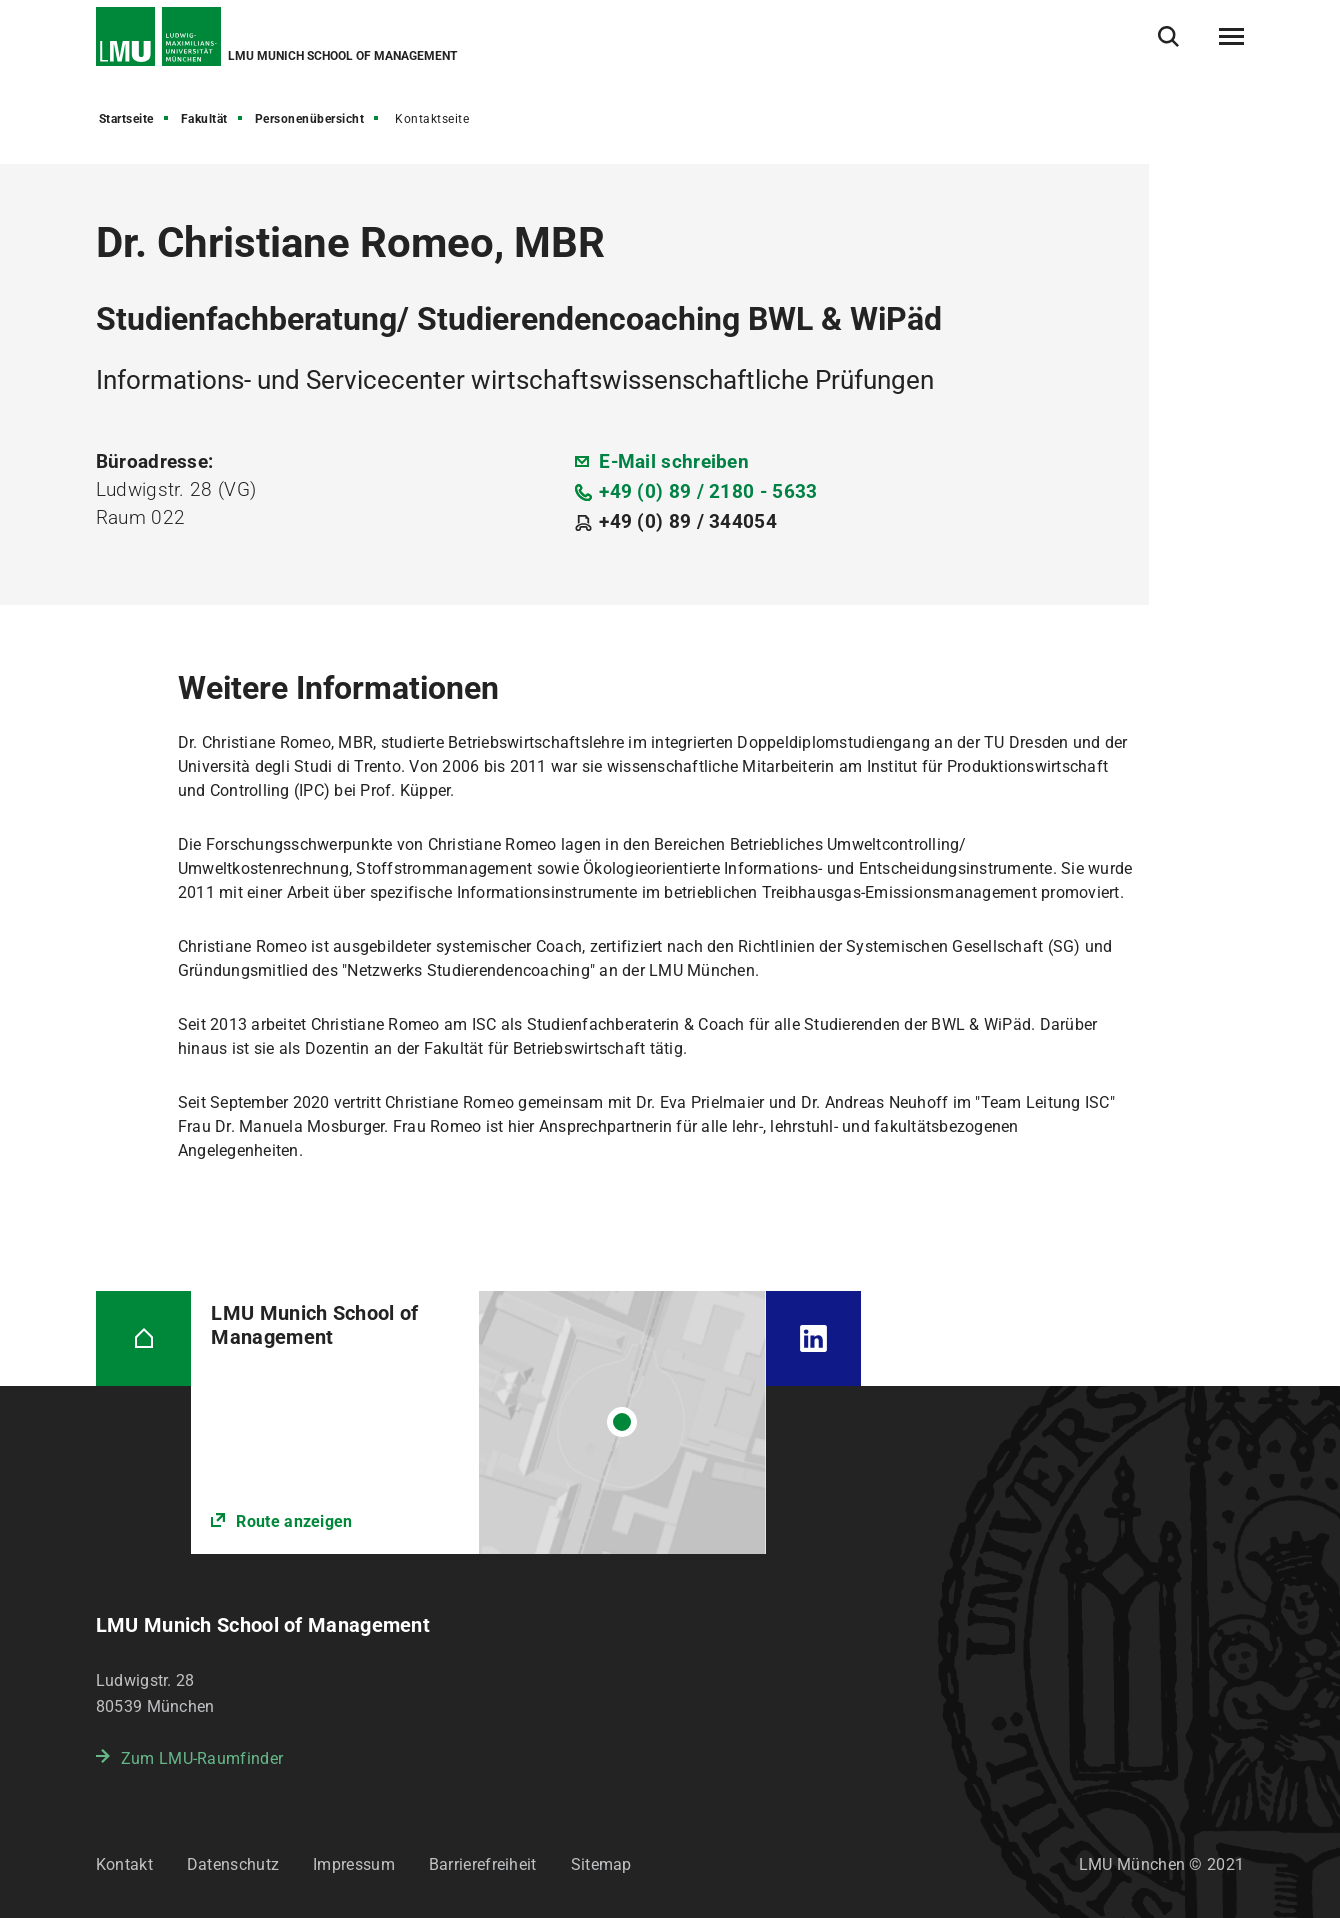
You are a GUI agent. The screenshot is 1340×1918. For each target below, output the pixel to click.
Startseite (126, 119)
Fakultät (204, 119)
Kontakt (124, 1864)
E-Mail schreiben (674, 461)
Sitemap (601, 1864)
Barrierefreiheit (483, 1864)
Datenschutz (233, 1864)
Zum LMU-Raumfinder (202, 1758)
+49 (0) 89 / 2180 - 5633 (708, 491)
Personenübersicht (310, 119)
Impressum (354, 1864)
